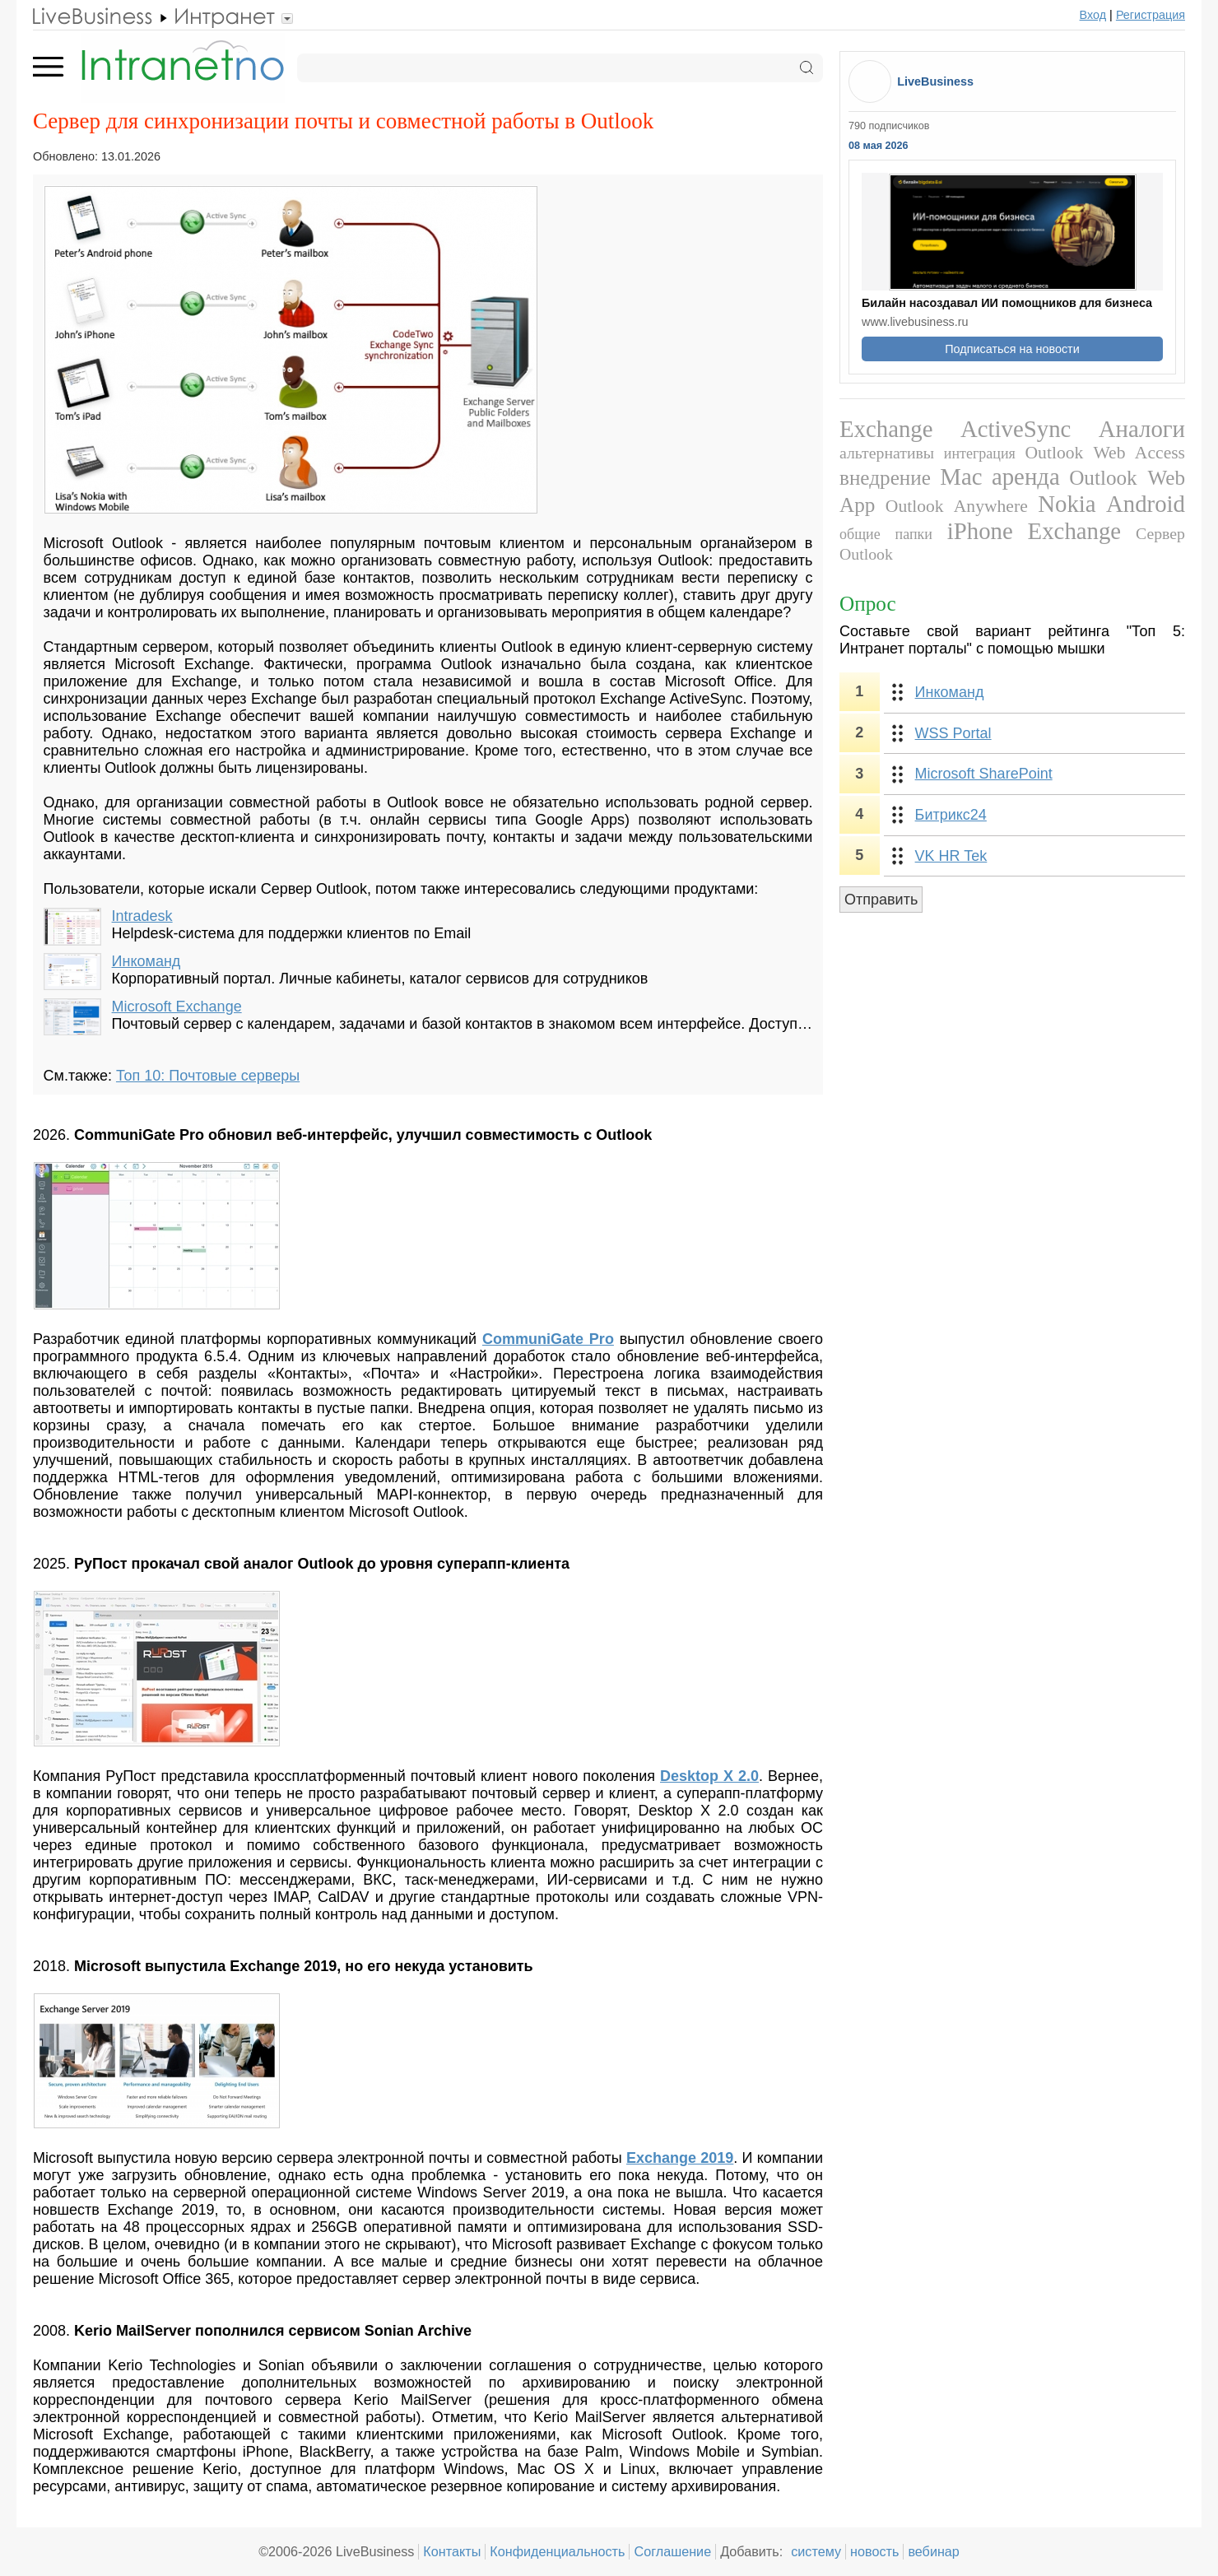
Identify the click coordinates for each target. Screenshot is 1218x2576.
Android (1145, 504)
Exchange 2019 (679, 2158)
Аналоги (1142, 429)
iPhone (980, 531)
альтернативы (886, 453)
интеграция (980, 453)
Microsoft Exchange (177, 1006)
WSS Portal (953, 733)
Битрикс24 (951, 815)
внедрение (885, 478)
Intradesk (142, 916)
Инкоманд (146, 961)
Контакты (452, 2551)
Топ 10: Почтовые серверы (208, 1075)
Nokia (1066, 504)
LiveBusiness (935, 81)
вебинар (934, 2551)
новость (874, 2551)
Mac (961, 476)
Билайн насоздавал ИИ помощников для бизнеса (1007, 302)
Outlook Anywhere (957, 506)
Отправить (881, 899)
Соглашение (672, 2551)
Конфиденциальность (557, 2551)
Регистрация (1150, 14)
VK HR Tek (951, 856)
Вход (1093, 14)
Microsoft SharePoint (984, 773)
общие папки (885, 534)
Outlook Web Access (1105, 453)
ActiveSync (1015, 429)
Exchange (886, 429)
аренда (1026, 476)
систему (816, 2551)
